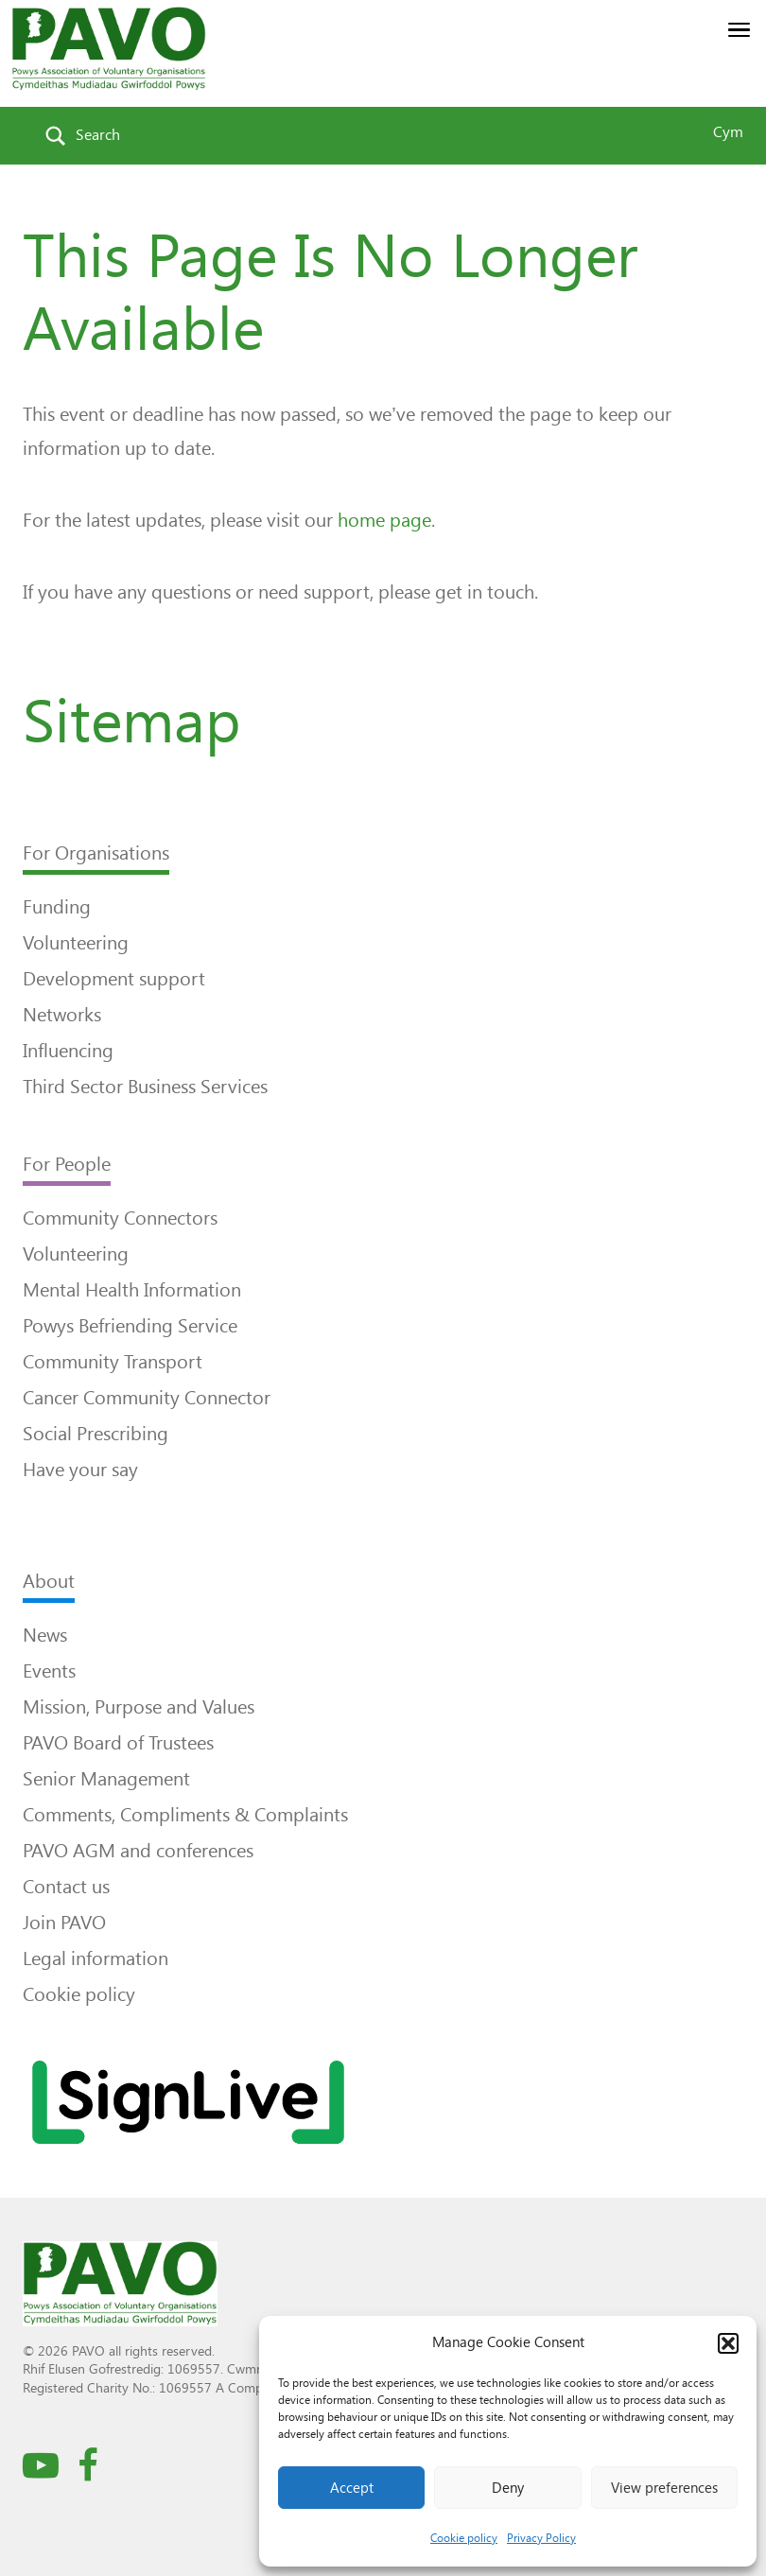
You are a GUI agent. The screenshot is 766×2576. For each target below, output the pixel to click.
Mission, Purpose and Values (138, 1707)
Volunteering (76, 942)
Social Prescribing (95, 1433)
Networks (62, 1014)
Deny (508, 2488)
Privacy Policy (541, 2538)
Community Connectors (120, 1218)
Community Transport (112, 1361)
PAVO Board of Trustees (118, 1743)
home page (384, 520)
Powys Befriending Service (130, 1325)
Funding (57, 907)
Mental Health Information (132, 1290)
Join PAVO (64, 1922)
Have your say (80, 1469)
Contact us (66, 1886)
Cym (728, 132)
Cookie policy (463, 2538)
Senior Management (106, 1778)
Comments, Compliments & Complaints (185, 1814)
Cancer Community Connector (146, 1397)
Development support (114, 978)
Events (49, 1671)
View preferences (664, 2488)
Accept (352, 2488)
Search (98, 135)
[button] (728, 2343)
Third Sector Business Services (145, 1086)
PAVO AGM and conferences (138, 1850)
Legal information (95, 1958)
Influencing (68, 1050)
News (45, 1635)
